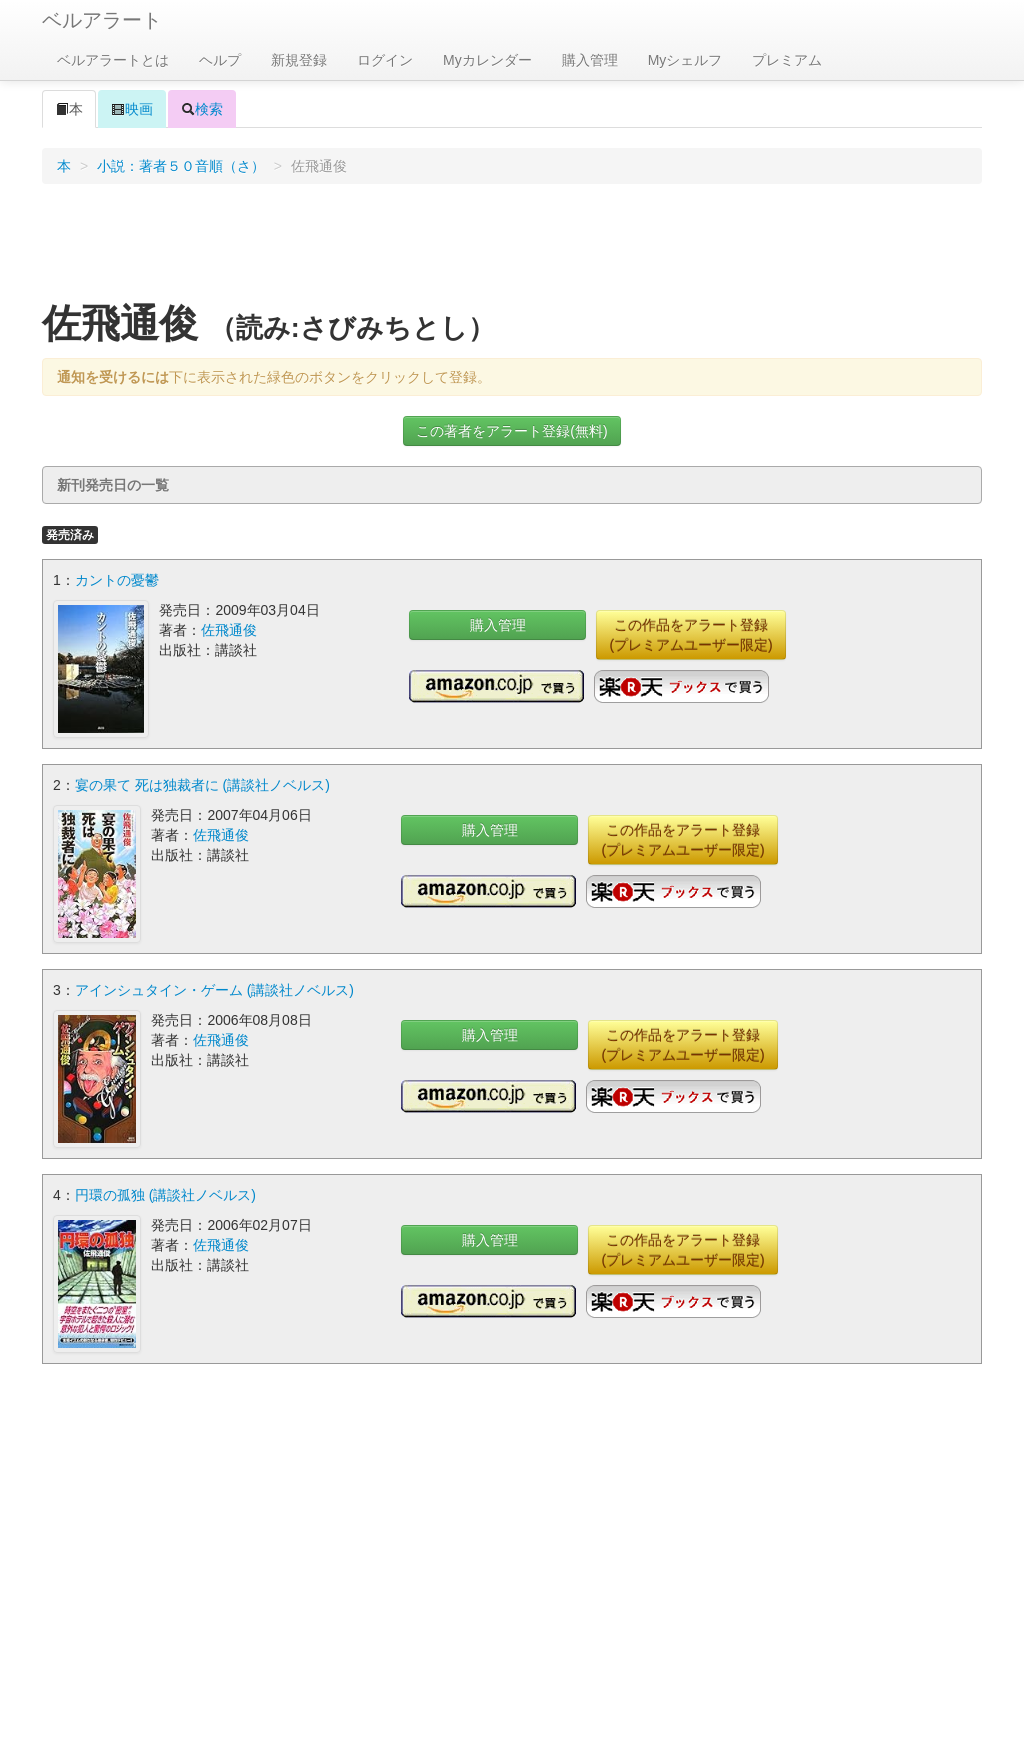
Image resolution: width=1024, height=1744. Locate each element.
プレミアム (787, 60)
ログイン (385, 60)
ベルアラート (102, 20)
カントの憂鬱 (117, 580)
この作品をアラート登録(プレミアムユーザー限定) (690, 635)
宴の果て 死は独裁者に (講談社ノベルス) (202, 785)
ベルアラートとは (113, 60)
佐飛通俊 (229, 630)
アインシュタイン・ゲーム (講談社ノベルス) (214, 990)
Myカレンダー (487, 60)
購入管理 (590, 60)
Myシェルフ (685, 60)
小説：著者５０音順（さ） (181, 166)
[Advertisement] (512, 249)
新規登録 (299, 60)
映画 (132, 109)
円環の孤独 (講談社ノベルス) (165, 1195)
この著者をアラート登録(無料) (511, 431)
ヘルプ (220, 60)
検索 (202, 109)
